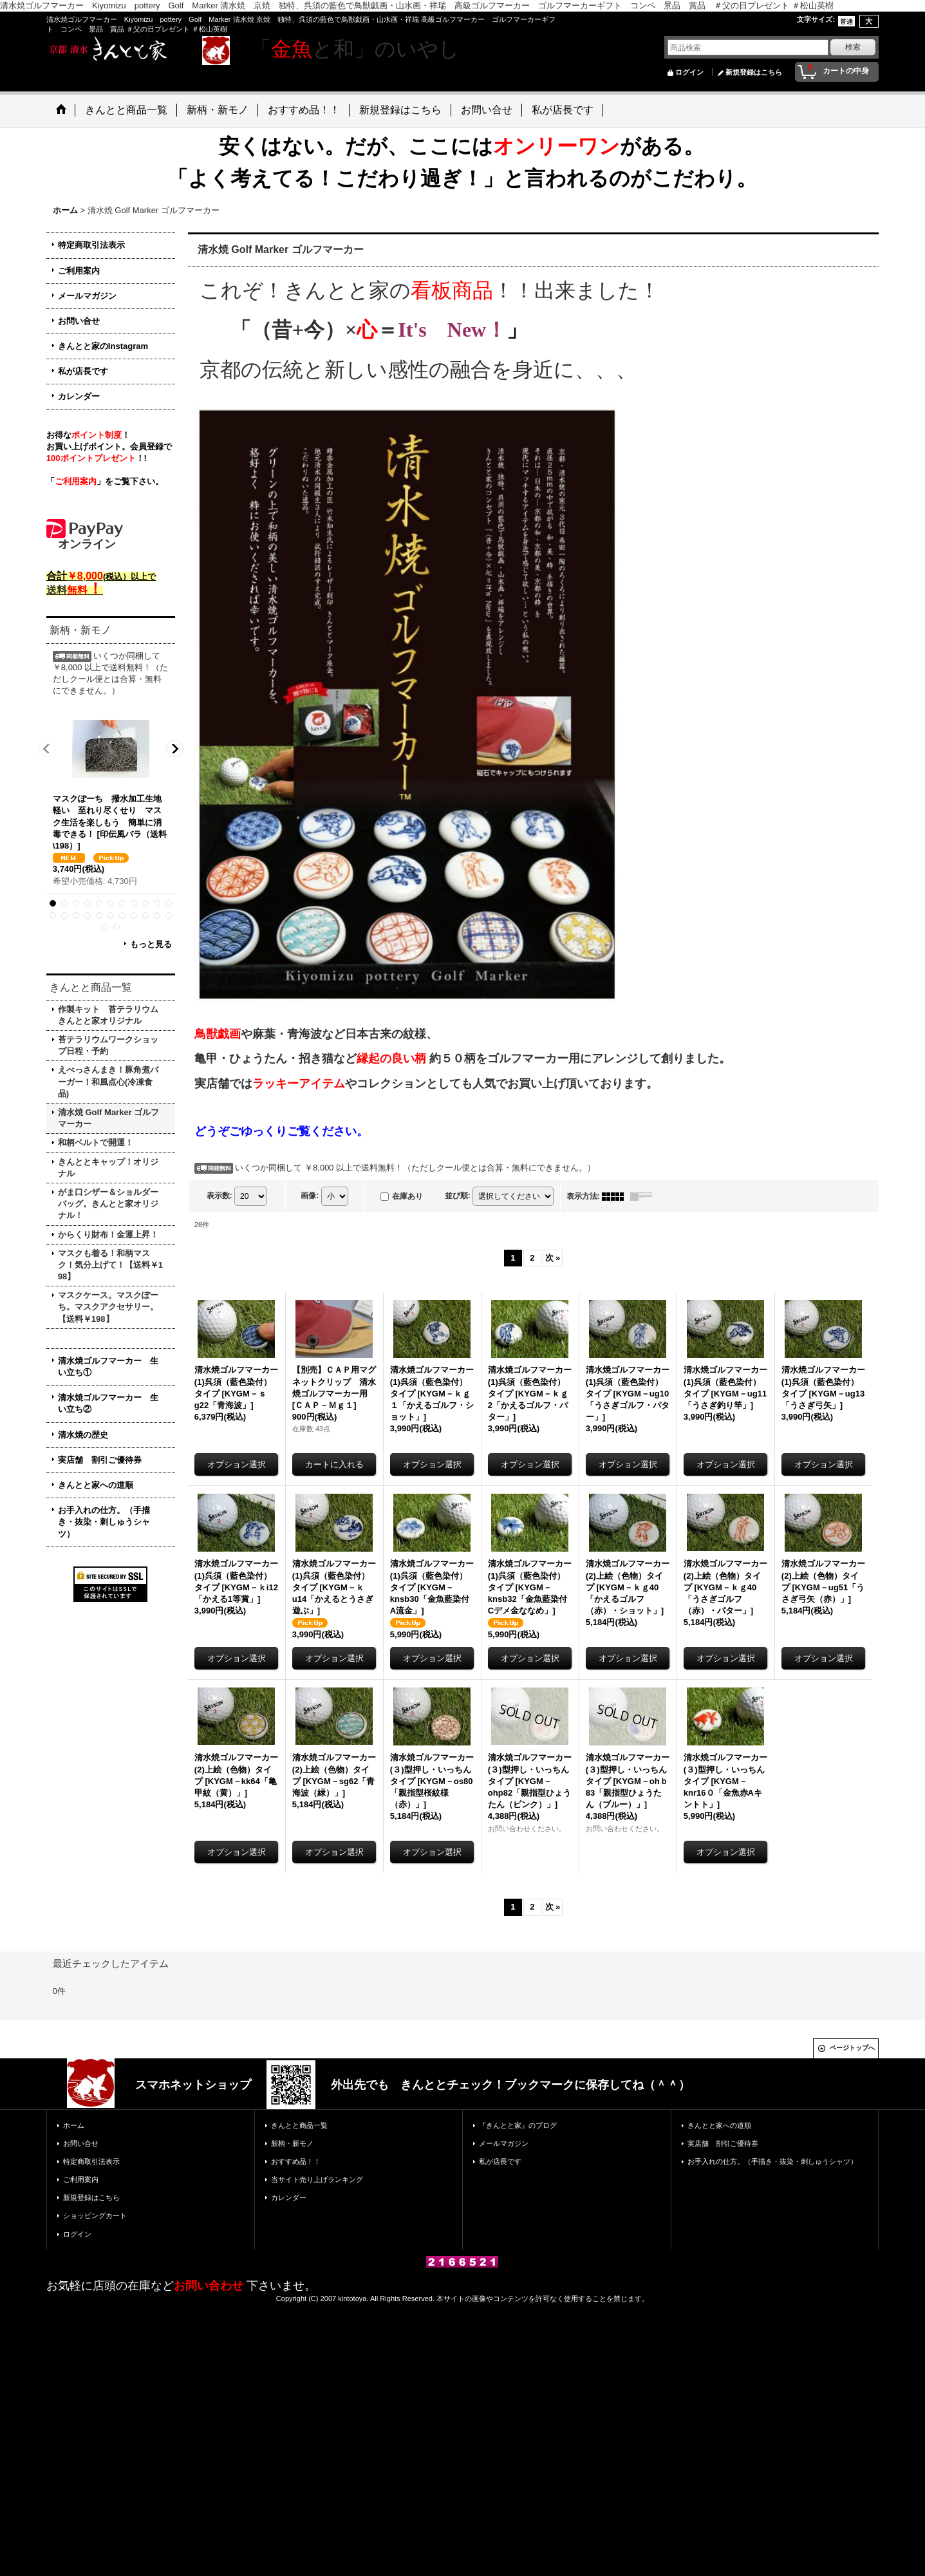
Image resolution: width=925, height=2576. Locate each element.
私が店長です (83, 371)
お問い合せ (79, 321)
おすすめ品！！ (296, 2161)
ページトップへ (852, 2047)
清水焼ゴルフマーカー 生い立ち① (108, 1366)
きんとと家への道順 (95, 1485)
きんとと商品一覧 (299, 2125)
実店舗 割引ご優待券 (100, 1460)
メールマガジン (87, 296)
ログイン (689, 72)
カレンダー (79, 396)
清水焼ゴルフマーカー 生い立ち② (108, 1403)
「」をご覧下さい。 (105, 481)
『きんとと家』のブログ (518, 2125)
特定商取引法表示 (91, 245)
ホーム (73, 2125)
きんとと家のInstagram (103, 346)
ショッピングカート (95, 2215)
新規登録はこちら (753, 72)
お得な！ (88, 435)
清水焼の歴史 (83, 1435)
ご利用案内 (79, 271)
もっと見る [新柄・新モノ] (151, 944)
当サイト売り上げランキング (317, 2179)
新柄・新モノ (292, 2143)
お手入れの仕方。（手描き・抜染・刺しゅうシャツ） (104, 1521)
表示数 (219, 1195)
